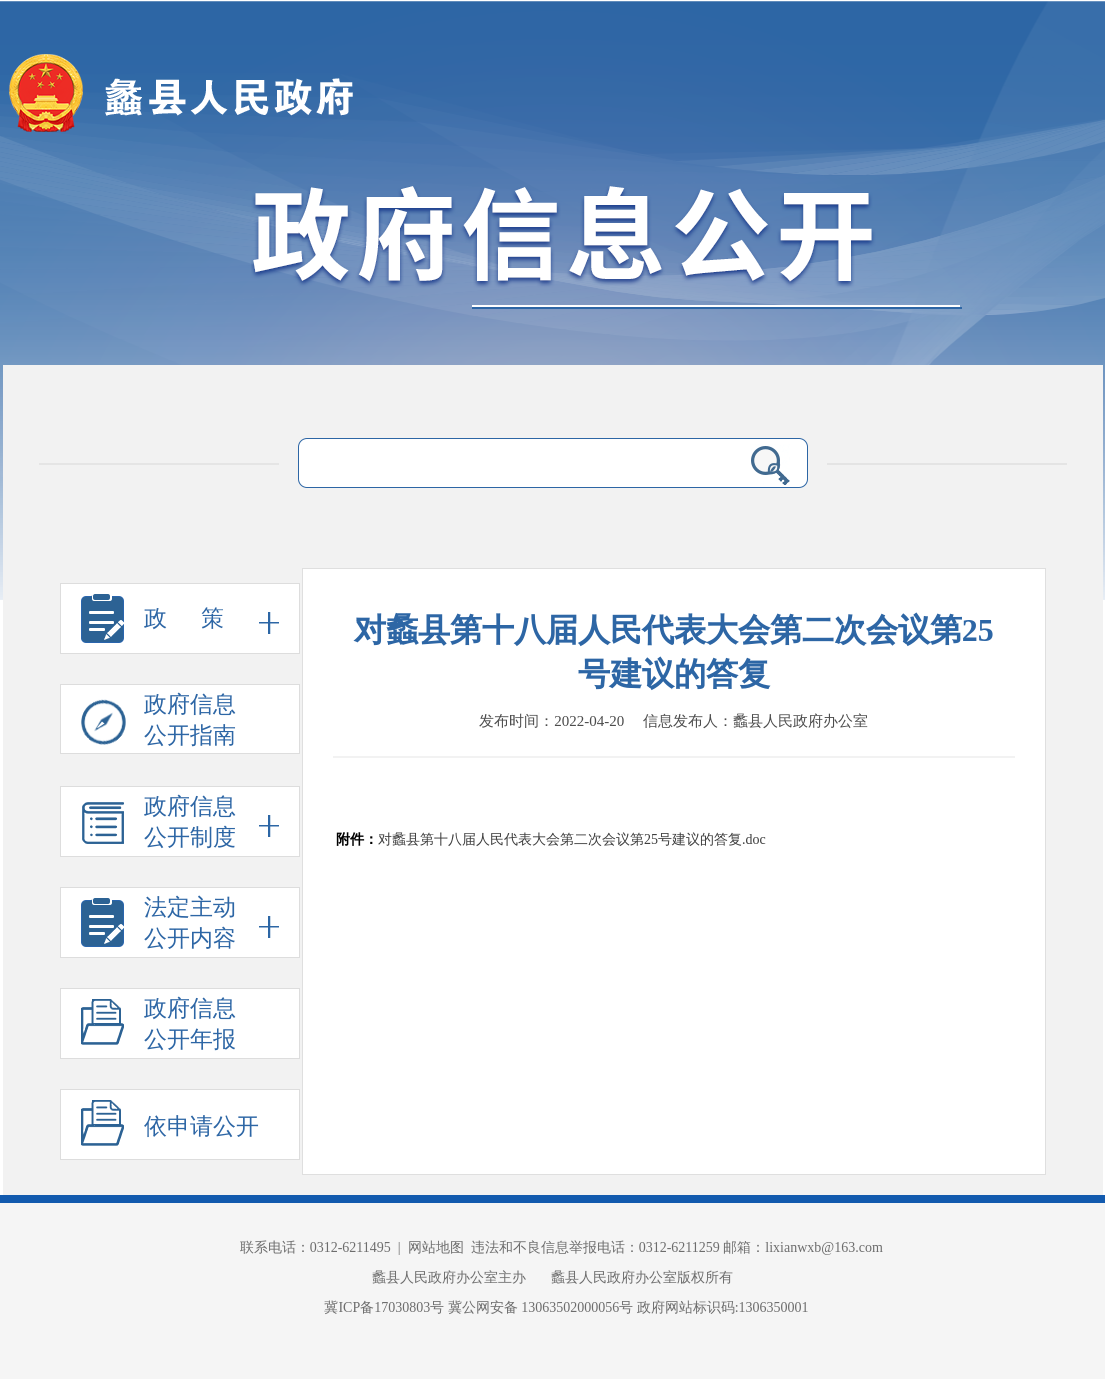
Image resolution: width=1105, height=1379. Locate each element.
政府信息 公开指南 (158, 723)
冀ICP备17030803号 (385, 1307)
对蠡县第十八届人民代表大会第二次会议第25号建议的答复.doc (572, 839)
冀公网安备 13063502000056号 (541, 1307)
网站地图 (436, 1247)
